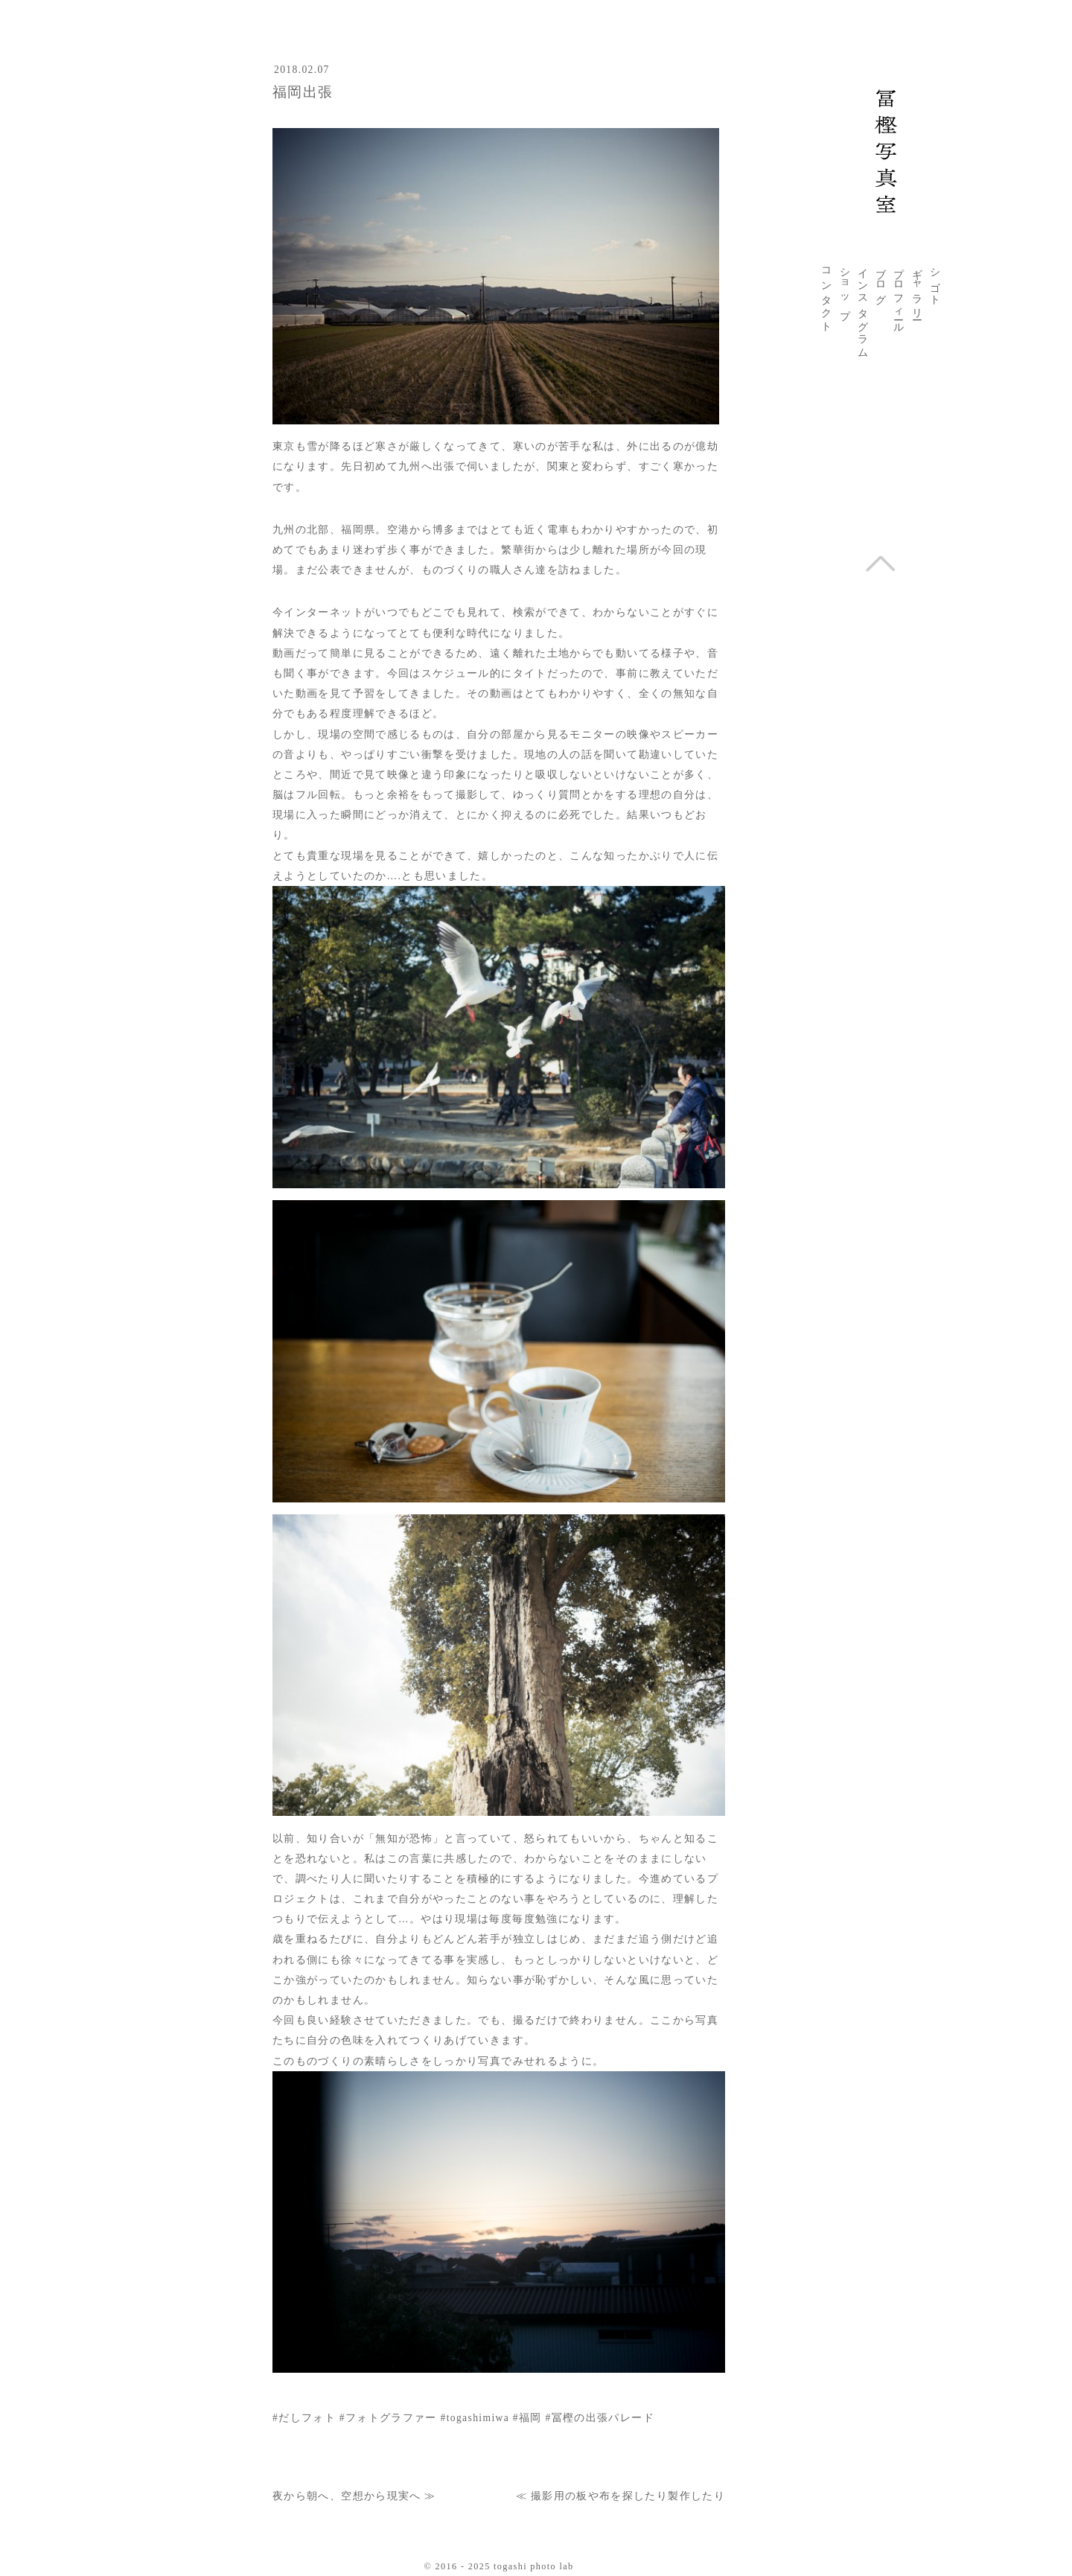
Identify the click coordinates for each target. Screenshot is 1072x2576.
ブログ (881, 281)
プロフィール (898, 295)
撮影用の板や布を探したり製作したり (628, 2496)
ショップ (845, 288)
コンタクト (826, 294)
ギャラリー (917, 288)
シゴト (935, 281)
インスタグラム (863, 307)
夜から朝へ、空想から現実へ (346, 2496)
